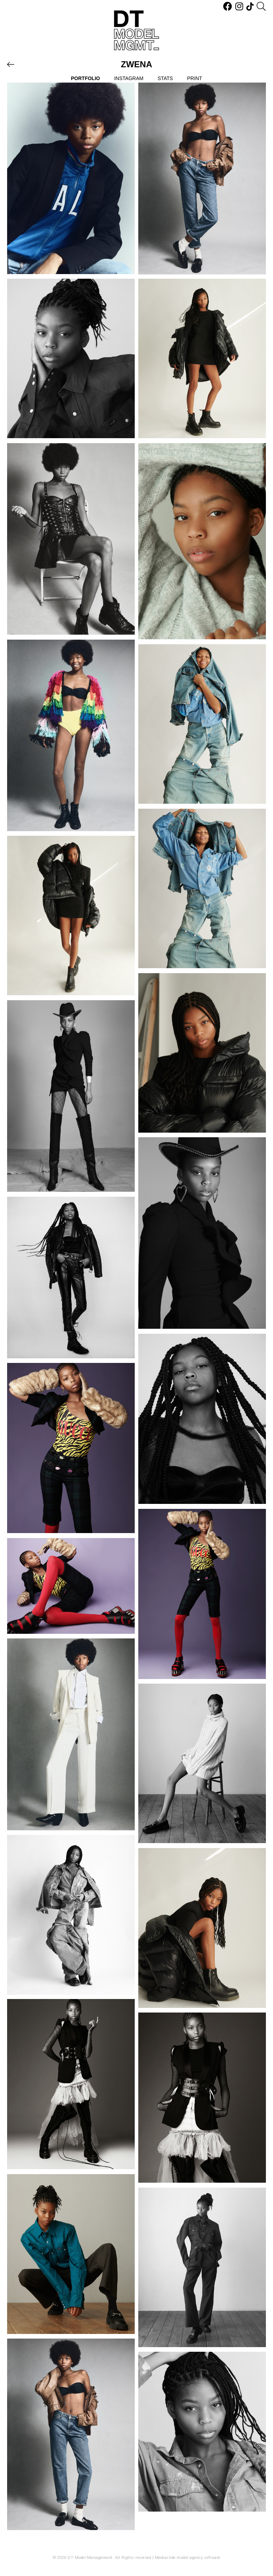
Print (194, 78)
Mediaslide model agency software (187, 2557)
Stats (165, 78)
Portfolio (85, 78)
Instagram (128, 78)
